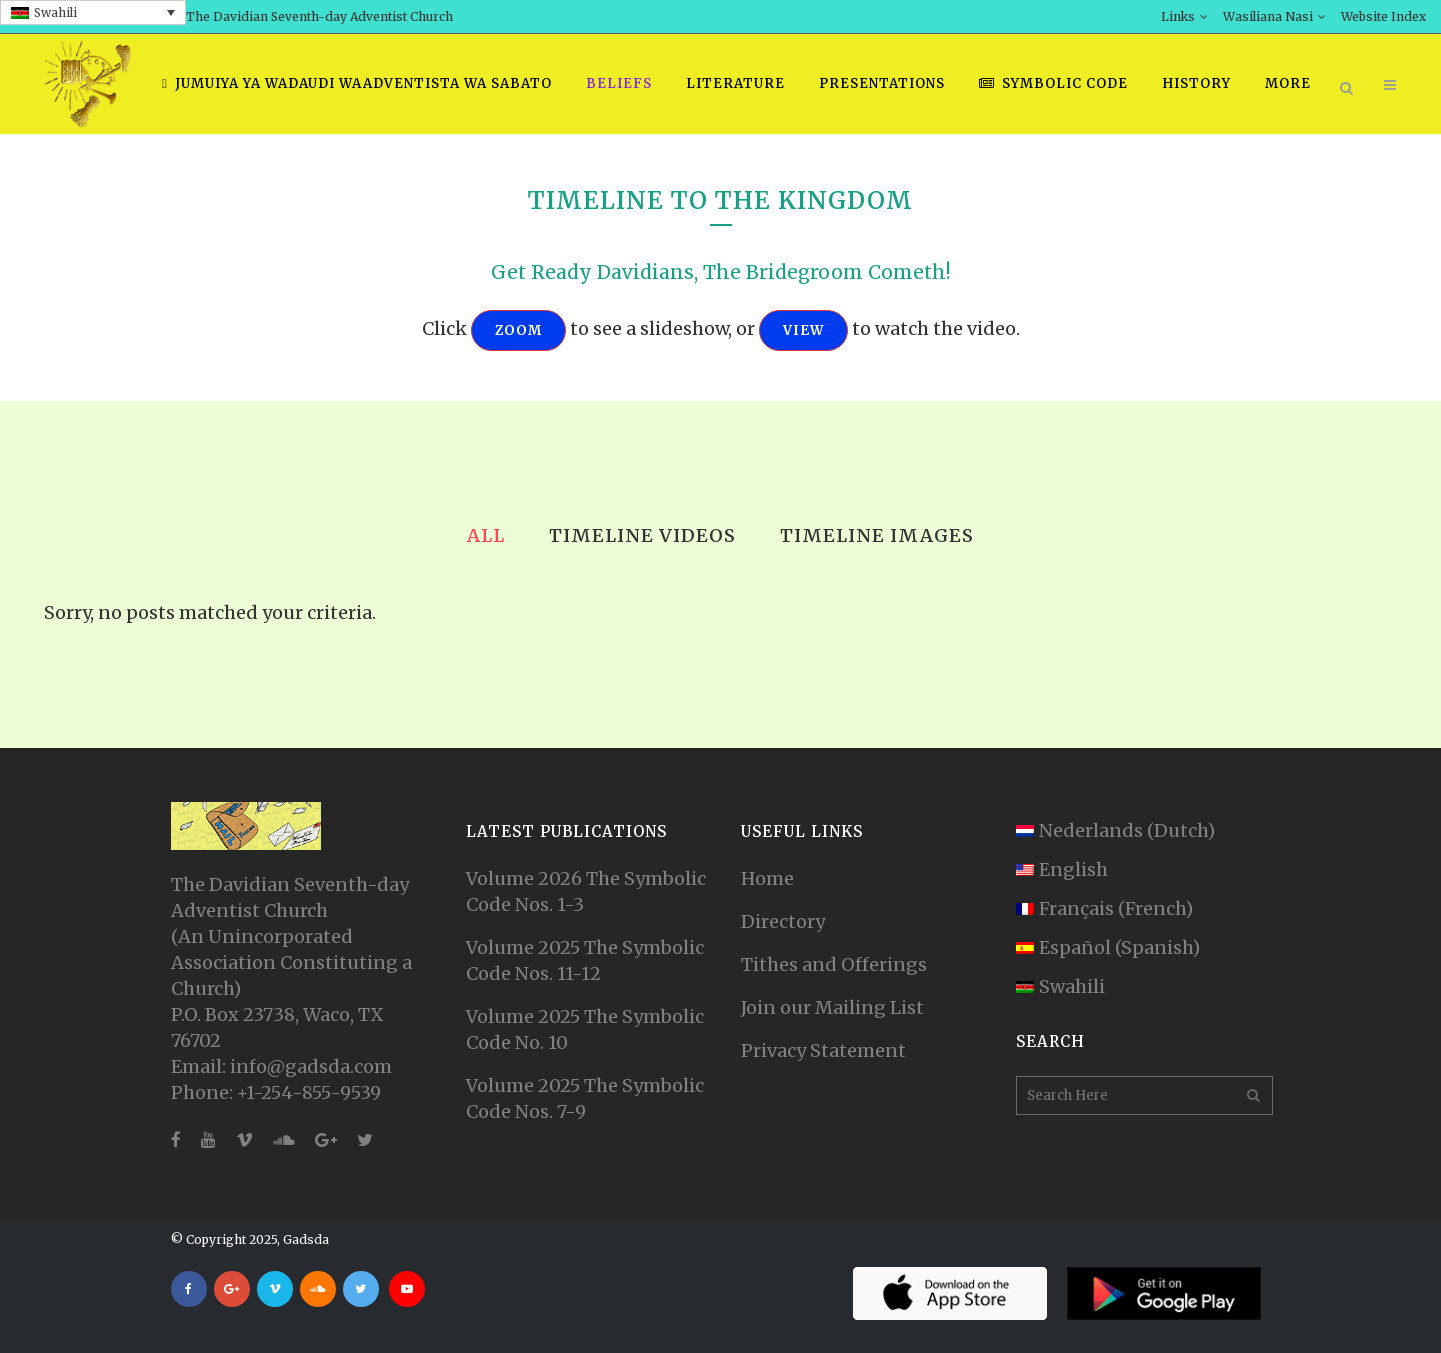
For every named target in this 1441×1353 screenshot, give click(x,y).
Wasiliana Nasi (1268, 16)
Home (767, 878)
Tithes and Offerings (834, 964)
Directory (783, 921)
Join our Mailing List (832, 1007)
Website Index (1383, 16)
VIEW (803, 330)
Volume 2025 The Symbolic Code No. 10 (585, 1029)
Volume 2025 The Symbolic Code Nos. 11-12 (585, 960)
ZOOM (518, 330)
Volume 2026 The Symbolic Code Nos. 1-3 (586, 891)
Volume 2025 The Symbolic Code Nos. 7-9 (585, 1098)
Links (1178, 16)
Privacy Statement (823, 1050)
